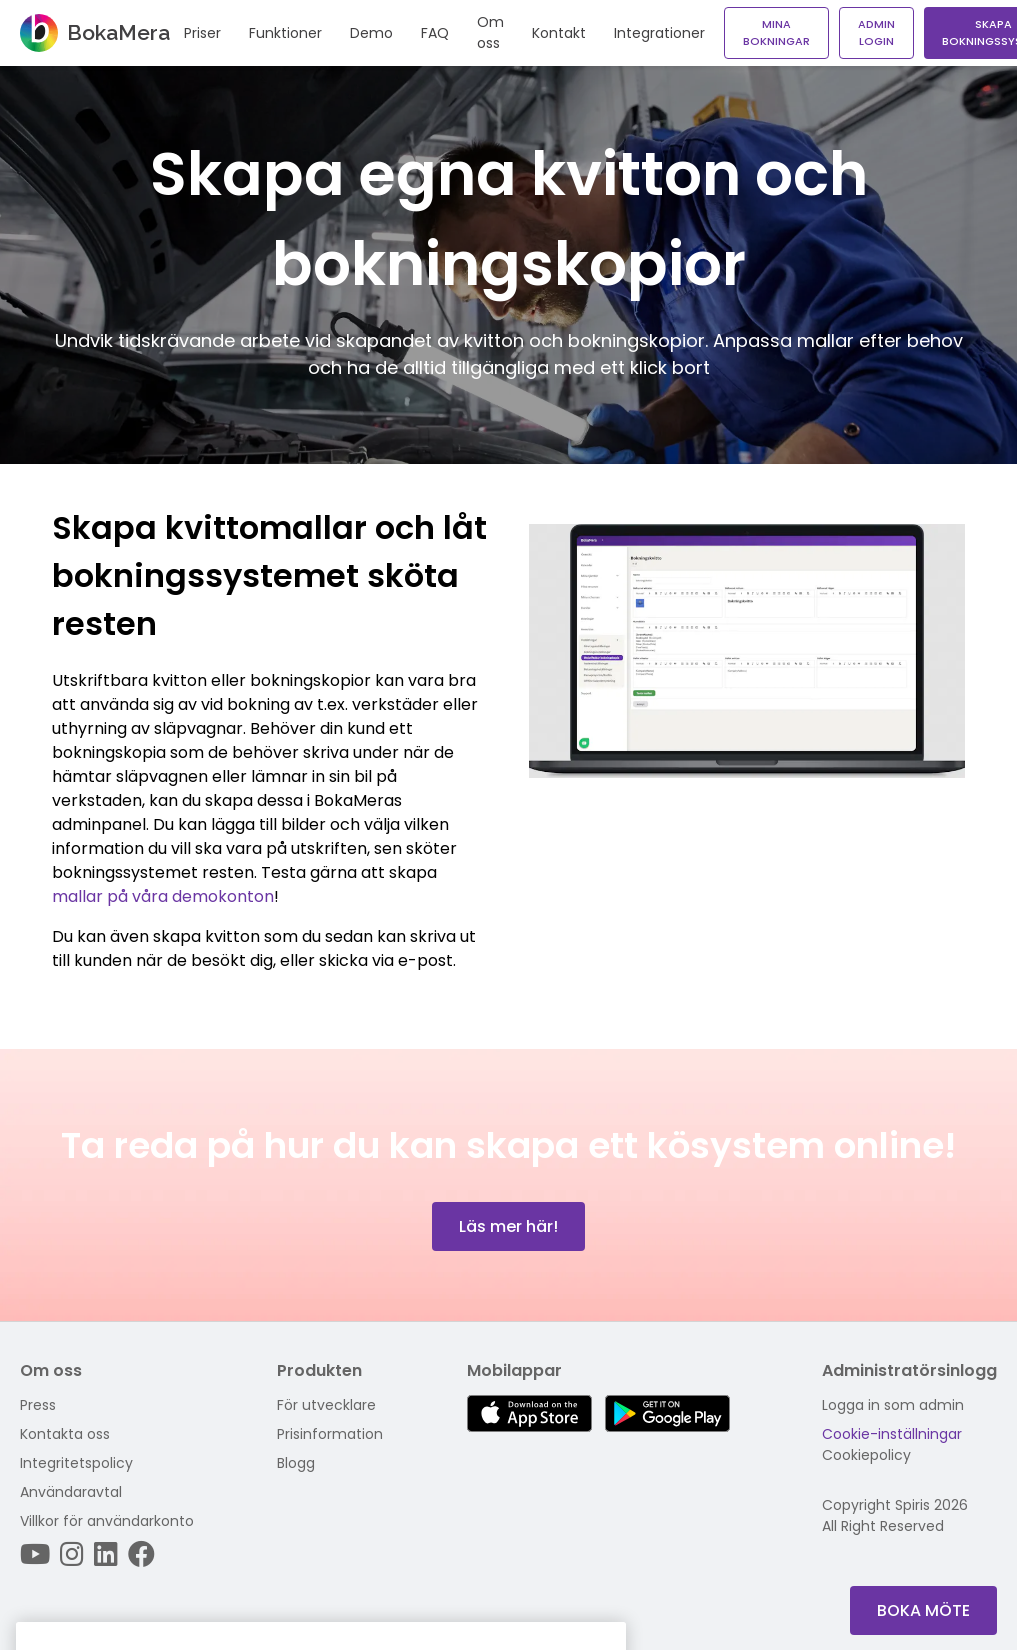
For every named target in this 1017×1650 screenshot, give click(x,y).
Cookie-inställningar (892, 1434)
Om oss (490, 32)
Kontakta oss (65, 1434)
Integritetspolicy (76, 1463)
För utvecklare (326, 1405)
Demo (371, 33)
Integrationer (659, 33)
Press (38, 1405)
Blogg (296, 1463)
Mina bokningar (776, 32)
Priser (202, 33)
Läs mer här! (508, 1226)
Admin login (876, 32)
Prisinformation (330, 1434)
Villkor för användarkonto (107, 1521)
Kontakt (559, 33)
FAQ (435, 33)
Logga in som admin (893, 1405)
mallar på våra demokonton (163, 896)
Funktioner (285, 33)
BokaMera (95, 33)
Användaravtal (71, 1492)
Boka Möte (923, 1610)
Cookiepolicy (866, 1455)
